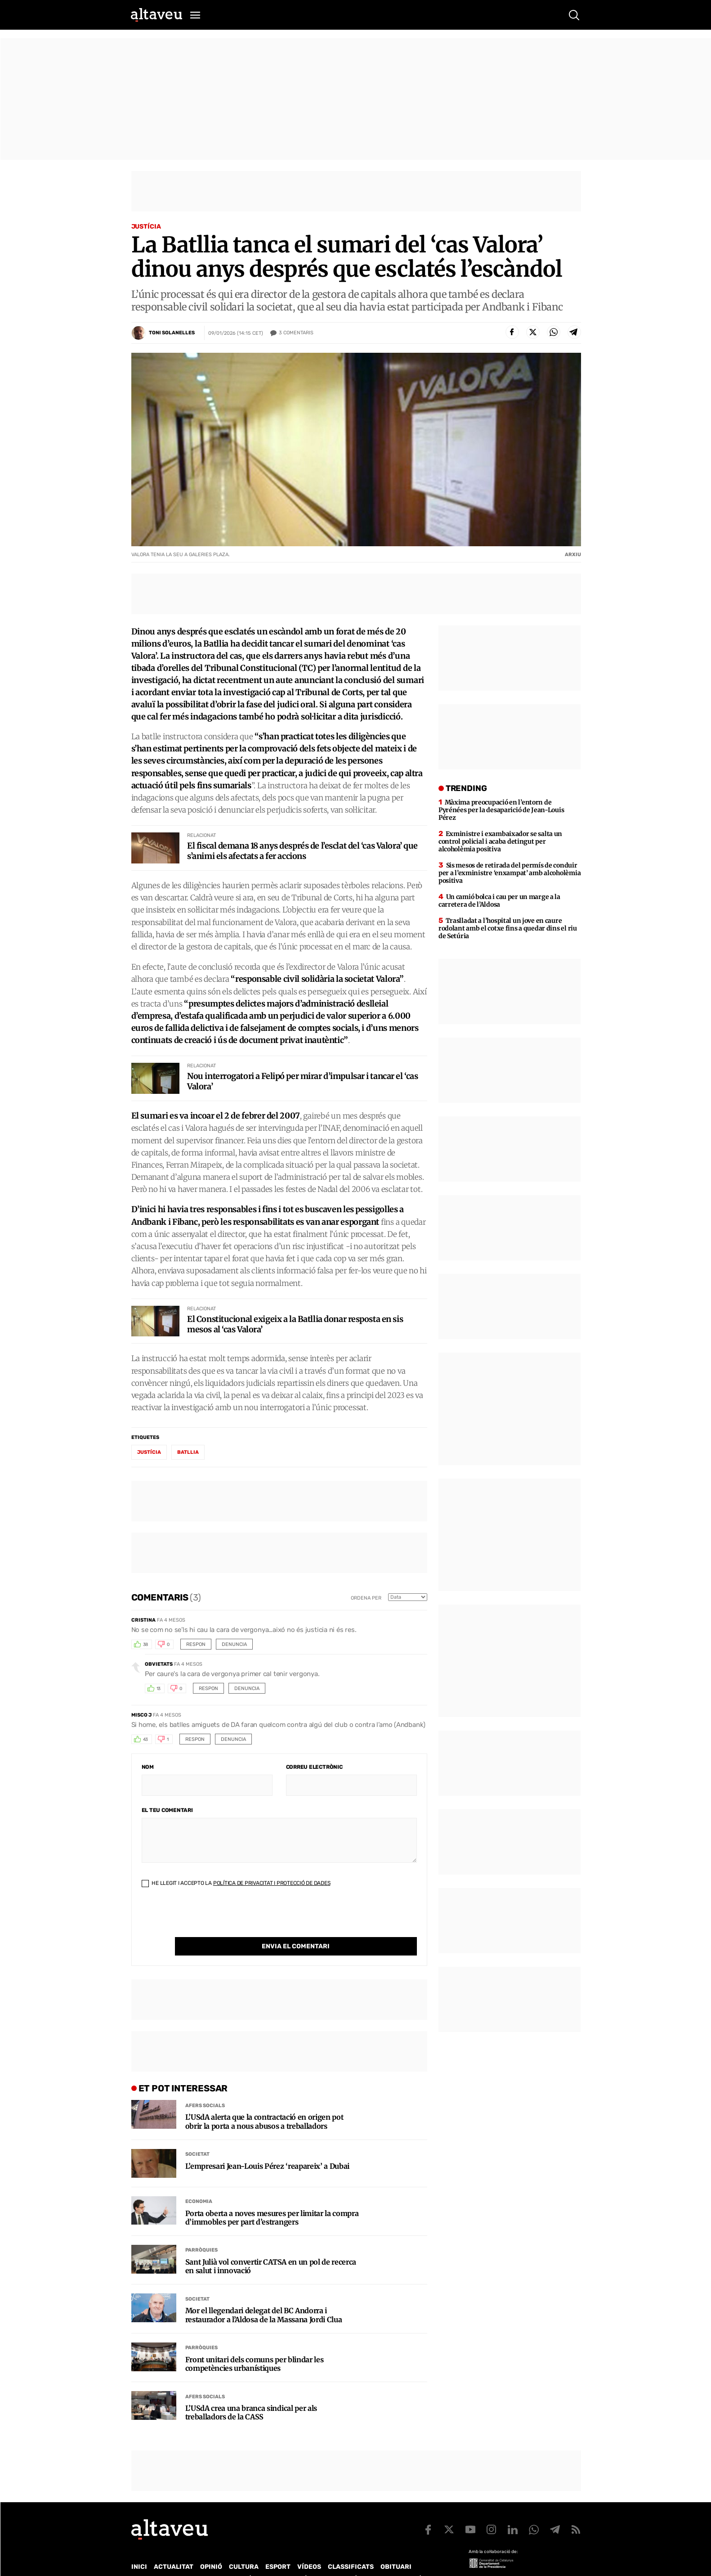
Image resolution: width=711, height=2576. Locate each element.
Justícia (146, 226)
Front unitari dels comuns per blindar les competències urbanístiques (254, 2345)
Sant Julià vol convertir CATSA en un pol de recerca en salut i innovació (271, 2248)
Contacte (176, 2560)
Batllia (188, 1452)
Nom (148, 1767)
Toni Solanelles (172, 333)
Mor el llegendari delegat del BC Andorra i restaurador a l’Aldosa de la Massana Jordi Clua (263, 2296)
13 (159, 1688)
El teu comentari (167, 1810)
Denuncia (234, 1644)
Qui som (143, 2560)
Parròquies (201, 2231)
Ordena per (366, 1598)
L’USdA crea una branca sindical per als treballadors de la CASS (251, 2394)
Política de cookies (374, 2560)
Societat (197, 2136)
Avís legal (428, 2560)
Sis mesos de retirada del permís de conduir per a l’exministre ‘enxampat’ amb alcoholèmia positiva (509, 873)
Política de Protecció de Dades (287, 2560)
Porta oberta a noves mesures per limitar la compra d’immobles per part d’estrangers (272, 2199)
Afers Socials (205, 2087)
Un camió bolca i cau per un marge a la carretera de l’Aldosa (499, 900)
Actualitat (173, 2548)
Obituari (395, 2548)
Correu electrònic (314, 1767)
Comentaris (296, 333)
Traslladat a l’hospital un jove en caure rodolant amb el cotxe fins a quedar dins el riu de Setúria (507, 928)
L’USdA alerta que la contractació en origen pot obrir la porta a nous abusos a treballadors (264, 2103)
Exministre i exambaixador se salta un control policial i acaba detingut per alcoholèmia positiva (500, 841)
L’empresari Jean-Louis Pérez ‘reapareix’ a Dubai (267, 2148)
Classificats (351, 2548)
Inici (139, 2548)
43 (145, 1739)
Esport (278, 2548)
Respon (196, 1644)
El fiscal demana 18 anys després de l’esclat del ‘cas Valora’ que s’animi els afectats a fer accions (302, 851)
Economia (198, 2183)
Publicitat (215, 2560)
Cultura (244, 2548)
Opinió (211, 2548)
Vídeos (309, 2548)
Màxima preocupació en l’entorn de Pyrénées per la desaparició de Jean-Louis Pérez (501, 810)
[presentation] (210, 1919)
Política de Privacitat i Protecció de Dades (272, 1883)
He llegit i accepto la (236, 1883)
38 (145, 1644)
